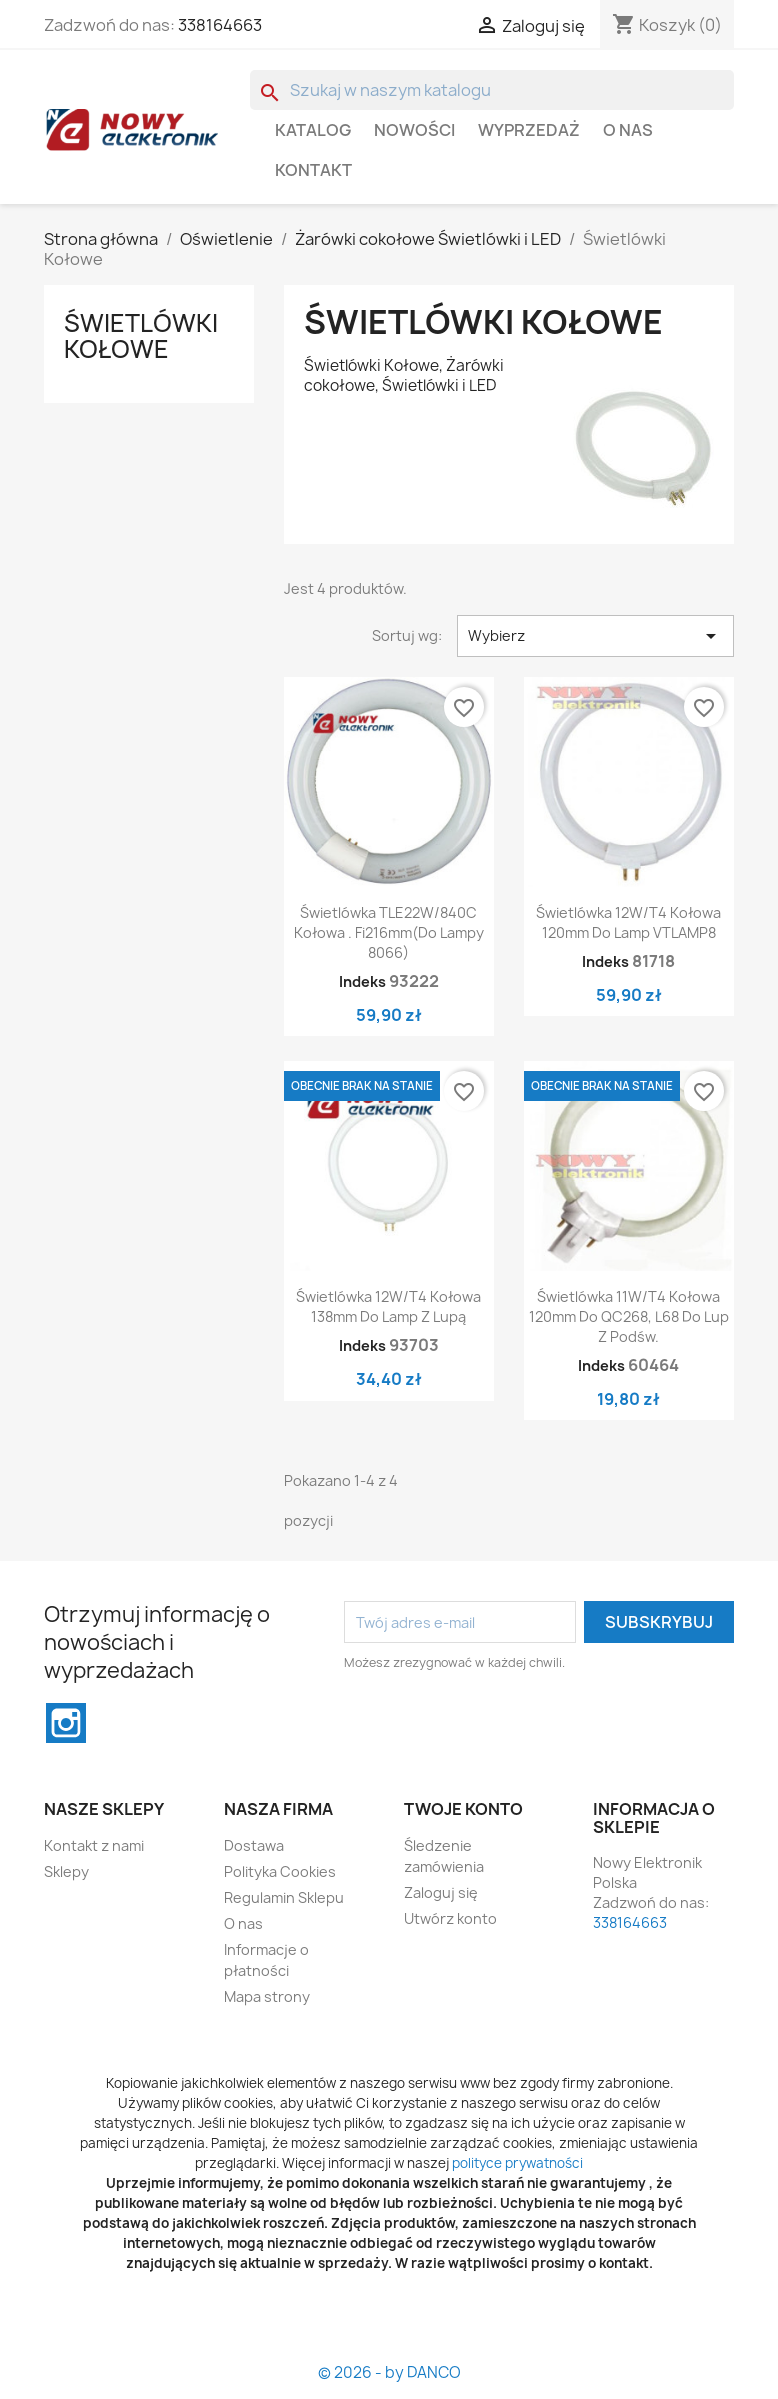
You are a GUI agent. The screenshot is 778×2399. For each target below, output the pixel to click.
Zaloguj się (441, 1892)
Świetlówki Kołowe (141, 336)
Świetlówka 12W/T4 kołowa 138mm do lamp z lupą (388, 1306)
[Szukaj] (492, 90)
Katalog (313, 130)
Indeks (362, 981)
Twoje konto (463, 1809)
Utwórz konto (450, 1918)
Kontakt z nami (94, 1845)
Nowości (414, 130)
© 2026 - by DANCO (389, 2372)
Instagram (66, 1723)
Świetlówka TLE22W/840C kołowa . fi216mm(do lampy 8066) (389, 932)
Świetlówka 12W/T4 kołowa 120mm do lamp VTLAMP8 (628, 922)
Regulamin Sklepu (284, 1897)
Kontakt (313, 170)
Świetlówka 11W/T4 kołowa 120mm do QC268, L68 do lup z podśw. (629, 1316)
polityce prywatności (517, 2163)
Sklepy (66, 1871)
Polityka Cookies (280, 1871)
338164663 (220, 25)
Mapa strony (267, 1996)
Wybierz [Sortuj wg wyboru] (595, 636)
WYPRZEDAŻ (529, 130)
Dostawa (254, 1845)
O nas (628, 130)
